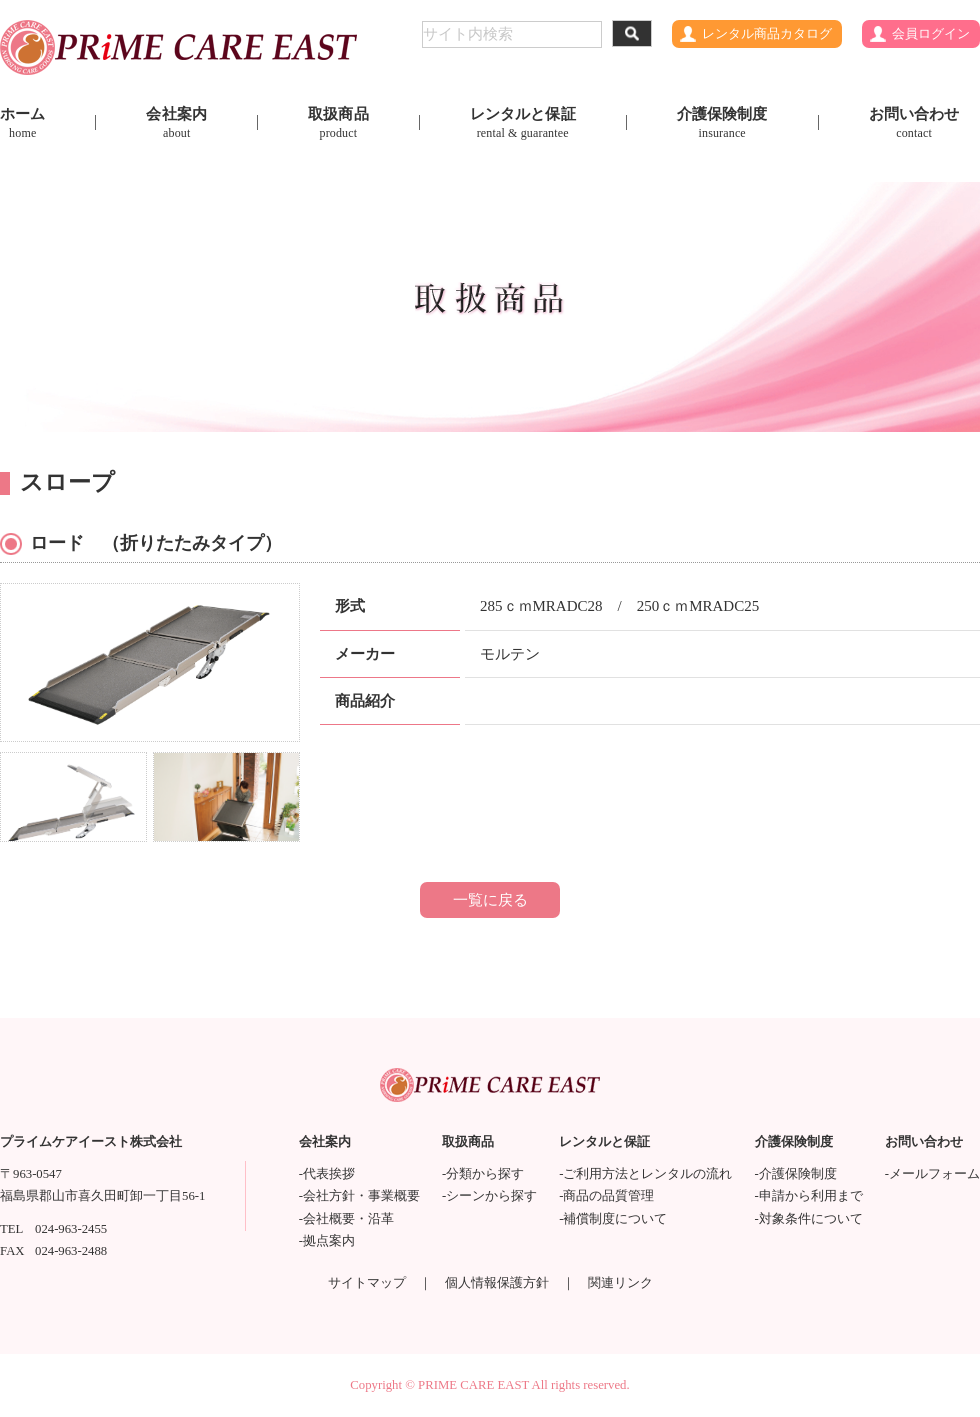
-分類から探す (483, 1174)
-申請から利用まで (809, 1196)
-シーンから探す (489, 1196)
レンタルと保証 (523, 123)
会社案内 (176, 123)
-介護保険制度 (796, 1174)
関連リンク (620, 1283)
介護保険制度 (722, 123)
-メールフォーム (932, 1174)
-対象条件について (809, 1219)
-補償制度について (613, 1219)
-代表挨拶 (327, 1174)
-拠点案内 (327, 1241)
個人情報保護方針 (497, 1283)
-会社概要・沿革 (346, 1219)
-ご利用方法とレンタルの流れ (645, 1174)
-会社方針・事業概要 (359, 1196)
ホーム (22, 123)
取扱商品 (338, 123)
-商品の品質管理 (606, 1196)
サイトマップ (367, 1283)
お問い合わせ (914, 123)
